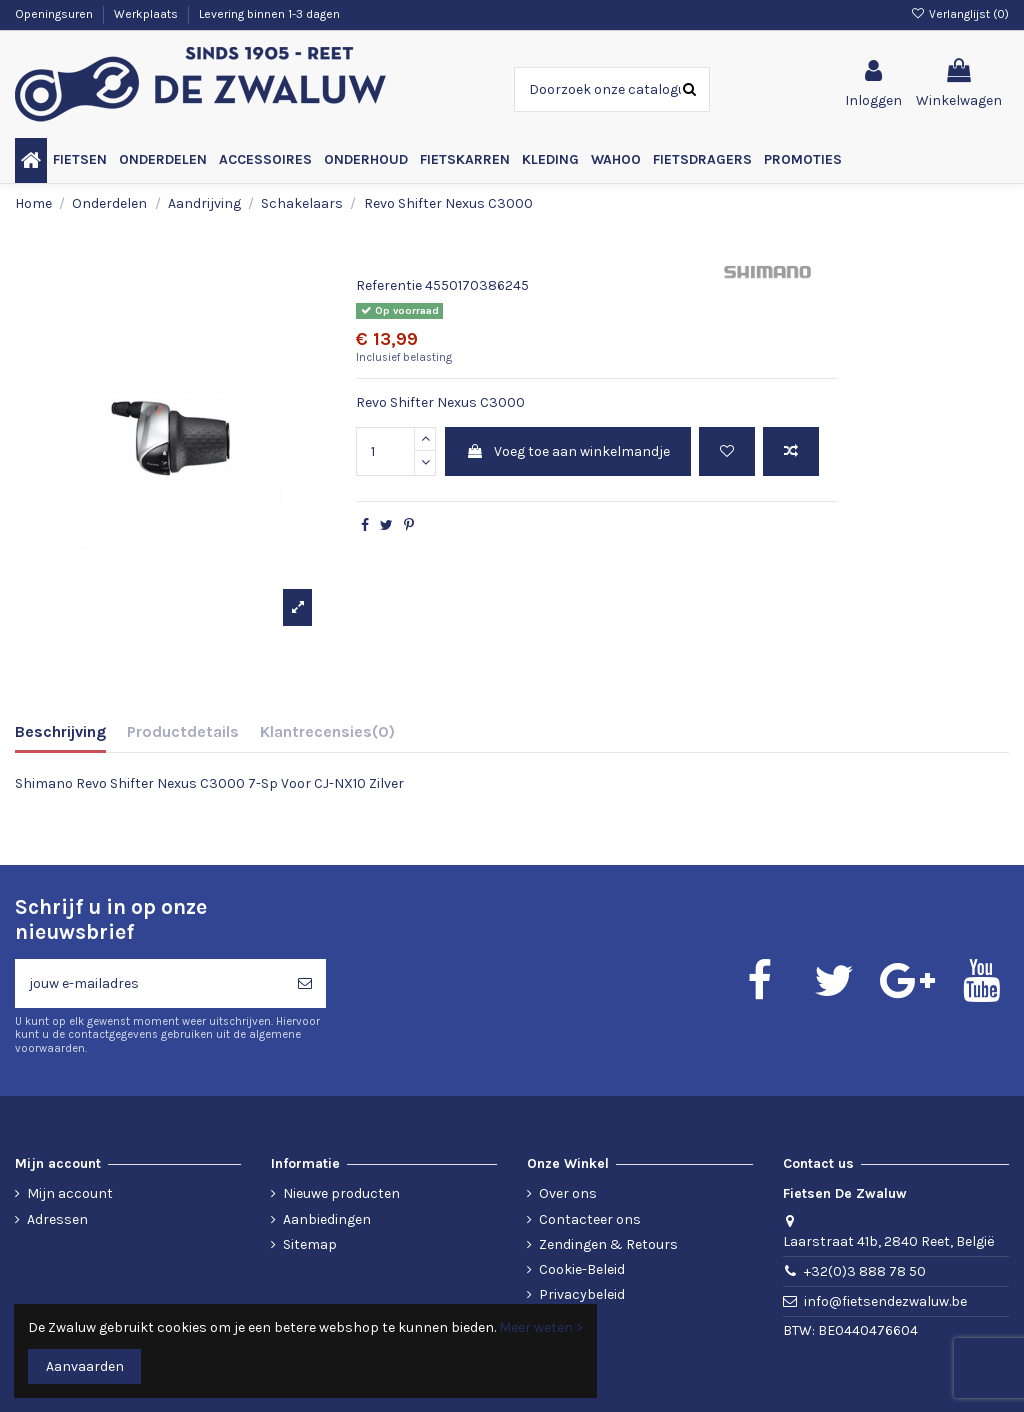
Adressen (57, 1219)
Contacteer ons (590, 1219)
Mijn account (70, 1193)
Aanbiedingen (327, 1219)
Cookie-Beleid (582, 1269)
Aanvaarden (85, 1366)
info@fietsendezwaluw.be (885, 1301)
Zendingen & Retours (608, 1244)
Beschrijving (60, 731)
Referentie (389, 285)
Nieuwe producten (341, 1193)
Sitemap (310, 1244)
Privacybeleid (582, 1294)
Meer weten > (541, 1327)
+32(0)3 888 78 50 (865, 1271)
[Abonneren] (305, 983)
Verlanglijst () (960, 14)
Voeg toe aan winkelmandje (568, 451)
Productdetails (183, 731)
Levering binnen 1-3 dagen (269, 14)
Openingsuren (55, 14)
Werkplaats (147, 14)
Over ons (568, 1193)
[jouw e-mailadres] (149, 983)
